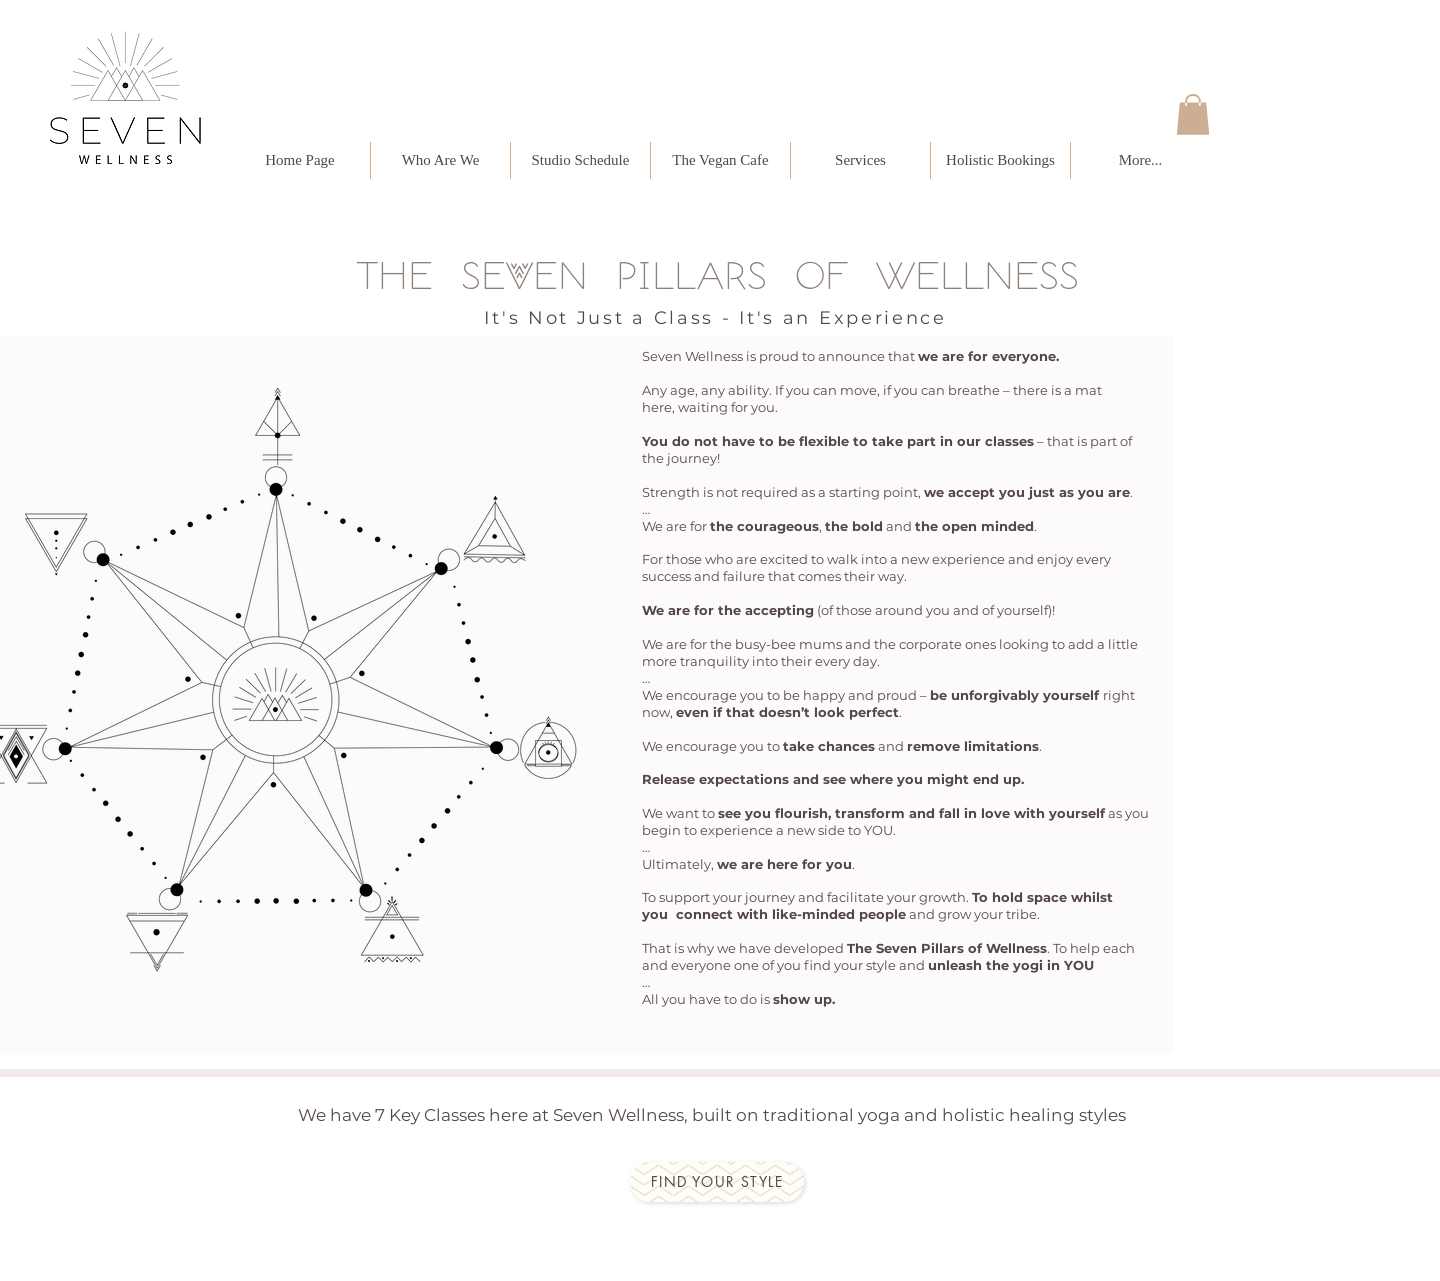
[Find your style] (717, 1182)
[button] (1193, 114)
